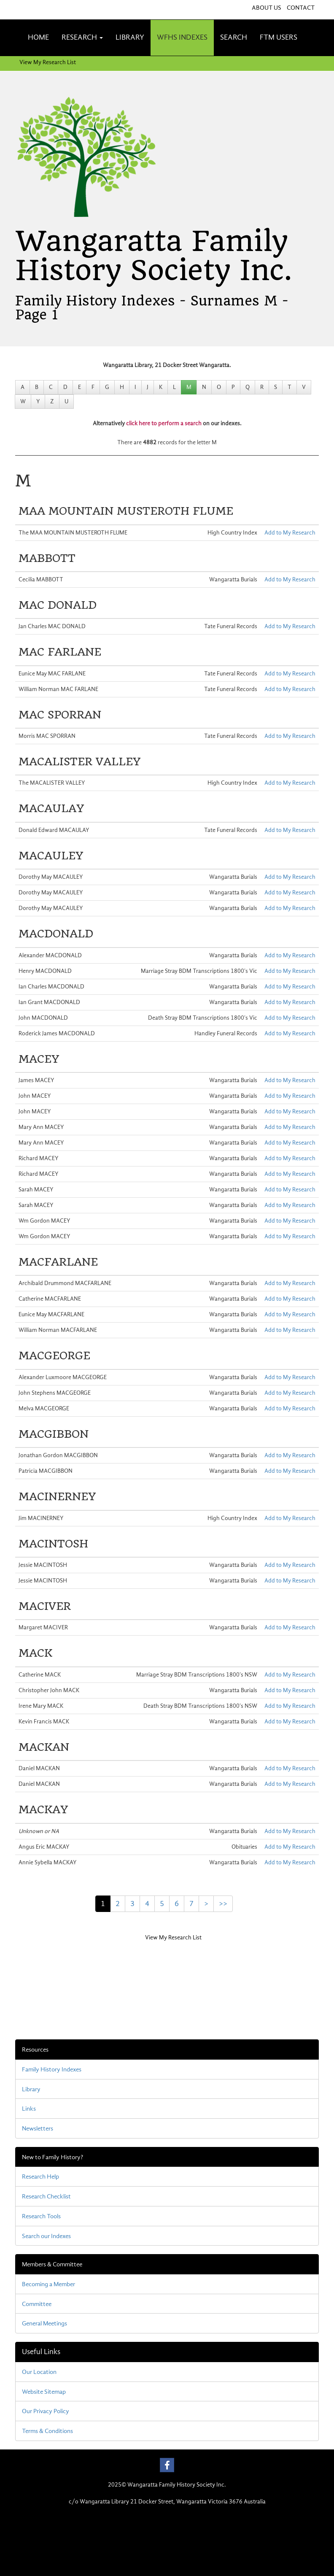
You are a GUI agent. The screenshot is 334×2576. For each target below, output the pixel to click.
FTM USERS (278, 37)
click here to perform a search (164, 423)
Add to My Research (289, 532)
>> (223, 1903)
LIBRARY (130, 37)
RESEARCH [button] (82, 37)
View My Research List (47, 62)
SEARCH (233, 37)
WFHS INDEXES (182, 37)
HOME (38, 37)
